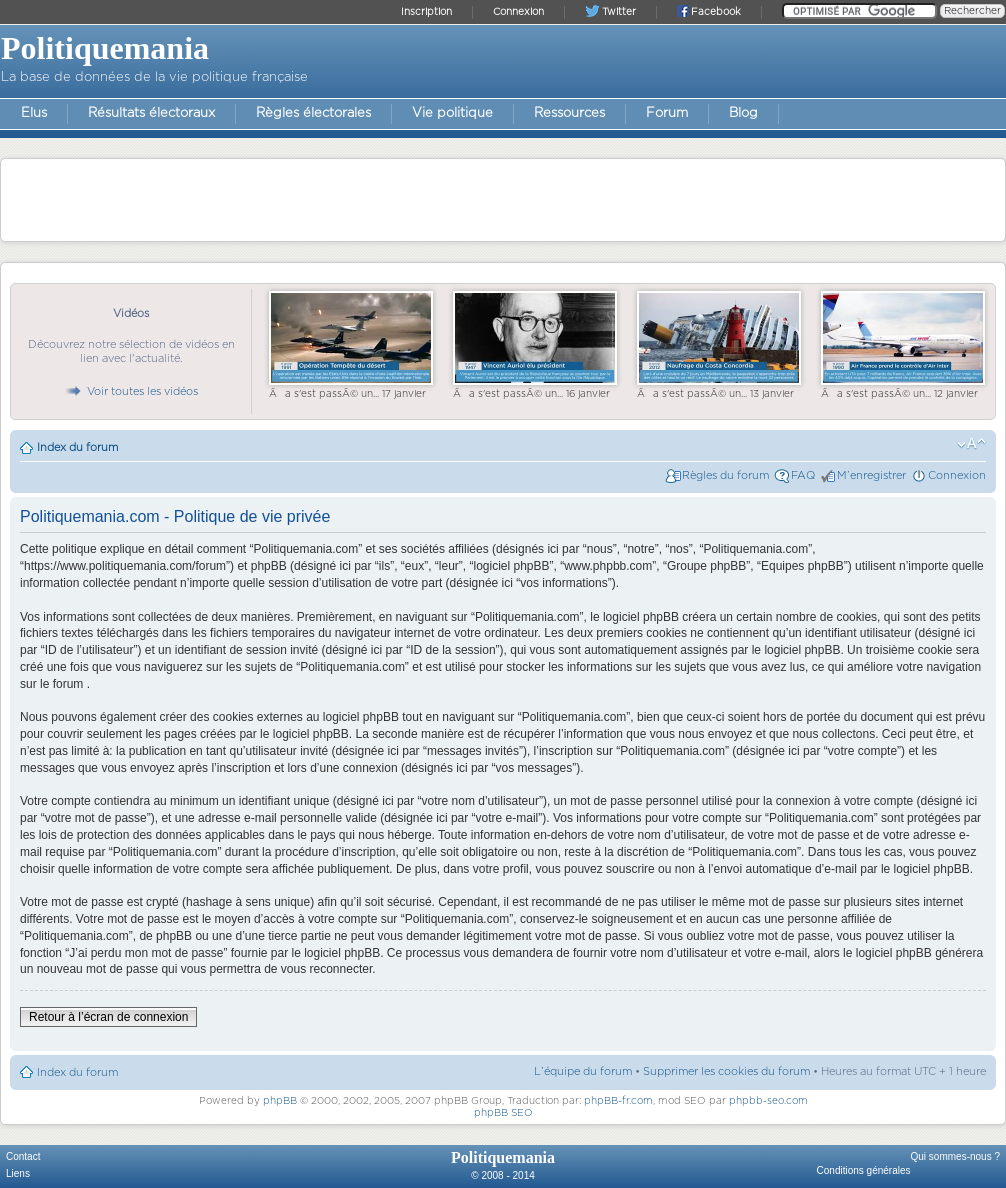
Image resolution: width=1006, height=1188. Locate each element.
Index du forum (77, 447)
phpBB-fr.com (618, 1101)
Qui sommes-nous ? (955, 1156)
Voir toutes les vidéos (131, 391)
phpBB (280, 1101)
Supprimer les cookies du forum (726, 1071)
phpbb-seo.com (768, 1101)
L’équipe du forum (583, 1071)
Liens (18, 1173)
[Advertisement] (503, 199)
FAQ (803, 475)
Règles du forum (725, 475)
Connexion (957, 475)
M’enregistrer (871, 475)
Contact (23, 1156)
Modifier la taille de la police (971, 444)
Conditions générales (864, 1170)
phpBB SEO (503, 1113)
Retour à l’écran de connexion (108, 1017)
